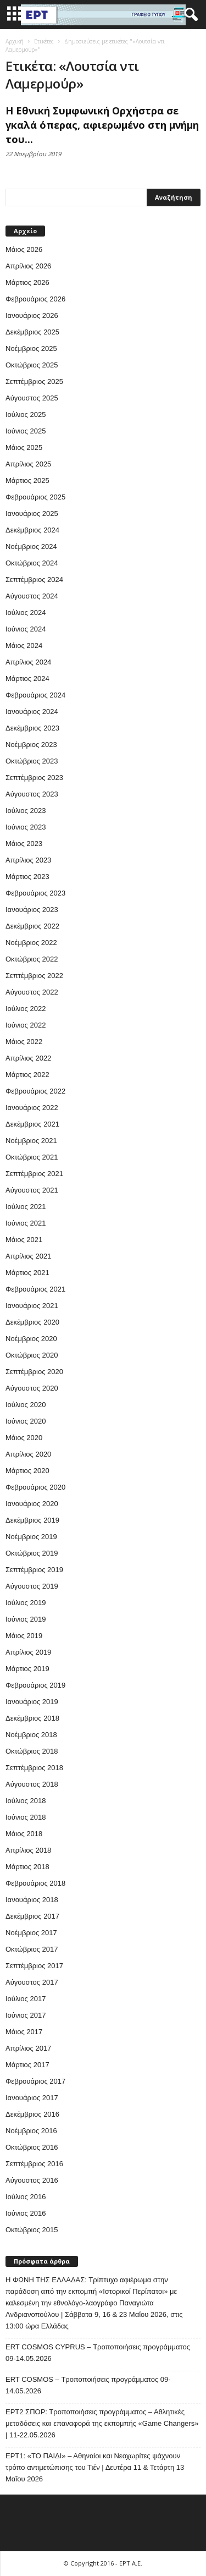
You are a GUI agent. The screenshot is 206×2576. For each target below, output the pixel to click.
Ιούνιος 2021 (25, 1223)
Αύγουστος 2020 (31, 1388)
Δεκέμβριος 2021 (32, 1124)
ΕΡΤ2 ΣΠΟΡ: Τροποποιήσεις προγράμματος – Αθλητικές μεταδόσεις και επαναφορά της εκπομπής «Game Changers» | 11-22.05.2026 (101, 2423)
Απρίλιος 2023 (28, 860)
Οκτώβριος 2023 (31, 761)
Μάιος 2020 (23, 1437)
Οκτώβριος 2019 (31, 1553)
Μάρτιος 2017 (27, 2065)
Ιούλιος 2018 (25, 1801)
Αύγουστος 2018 (31, 1784)
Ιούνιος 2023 (25, 827)
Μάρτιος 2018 (27, 1867)
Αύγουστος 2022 (31, 992)
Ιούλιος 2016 (25, 2197)
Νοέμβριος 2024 (31, 546)
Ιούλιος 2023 (25, 810)
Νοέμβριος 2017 (31, 1933)
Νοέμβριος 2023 (31, 744)
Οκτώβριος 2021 (31, 1157)
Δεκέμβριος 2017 (32, 1916)
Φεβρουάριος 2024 (35, 695)
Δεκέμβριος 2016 (32, 2114)
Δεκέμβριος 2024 (32, 530)
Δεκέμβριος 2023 (32, 728)
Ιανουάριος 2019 (31, 1702)
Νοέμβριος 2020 (31, 1338)
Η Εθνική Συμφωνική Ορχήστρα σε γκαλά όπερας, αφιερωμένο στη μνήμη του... (102, 125)
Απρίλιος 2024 (28, 662)
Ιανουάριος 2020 (31, 1504)
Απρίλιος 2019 (28, 1652)
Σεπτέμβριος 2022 (34, 975)
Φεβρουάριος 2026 (35, 299)
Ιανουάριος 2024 (31, 711)
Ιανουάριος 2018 (31, 1900)
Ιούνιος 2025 (25, 431)
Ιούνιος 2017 (25, 2015)
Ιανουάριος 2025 (31, 513)
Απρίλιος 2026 (28, 266)
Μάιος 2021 (23, 1239)
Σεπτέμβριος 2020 (34, 1371)
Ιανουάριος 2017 (31, 2098)
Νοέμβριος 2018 (31, 1735)
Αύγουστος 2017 (31, 1982)
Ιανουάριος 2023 (31, 909)
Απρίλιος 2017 (28, 2048)
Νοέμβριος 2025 (31, 348)
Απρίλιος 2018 (28, 1850)
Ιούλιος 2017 (25, 1999)
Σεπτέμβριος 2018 (34, 1768)
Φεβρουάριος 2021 (35, 1289)
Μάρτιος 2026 (27, 282)
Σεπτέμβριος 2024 (34, 579)
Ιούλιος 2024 (25, 612)
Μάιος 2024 (23, 645)
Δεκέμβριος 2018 (32, 1718)
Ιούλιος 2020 (25, 1404)
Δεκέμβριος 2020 (32, 1322)
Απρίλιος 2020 (28, 1454)
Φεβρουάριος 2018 (35, 1883)
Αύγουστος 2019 (31, 1586)
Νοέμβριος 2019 (31, 1537)
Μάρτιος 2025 (27, 480)
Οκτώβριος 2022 (31, 959)
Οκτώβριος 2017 (31, 1949)
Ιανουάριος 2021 (31, 1305)
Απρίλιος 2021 (28, 1256)
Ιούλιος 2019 (25, 1603)
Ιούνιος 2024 (25, 629)
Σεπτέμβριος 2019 (34, 1570)
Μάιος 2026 (23, 249)
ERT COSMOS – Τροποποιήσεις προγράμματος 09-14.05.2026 (88, 2385)
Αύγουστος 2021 (31, 1190)
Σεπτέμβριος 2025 (34, 381)
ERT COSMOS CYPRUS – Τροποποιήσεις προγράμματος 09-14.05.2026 (97, 2353)
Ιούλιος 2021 (25, 1206)
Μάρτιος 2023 (27, 876)
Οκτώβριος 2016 (31, 2147)
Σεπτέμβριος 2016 (34, 2164)
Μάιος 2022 (23, 1041)
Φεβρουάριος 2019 (35, 1685)
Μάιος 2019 (23, 1636)
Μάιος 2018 (23, 1834)
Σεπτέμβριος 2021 (34, 1173)
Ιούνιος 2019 (25, 1619)
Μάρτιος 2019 (27, 1669)
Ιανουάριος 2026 (31, 315)
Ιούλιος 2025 (25, 414)
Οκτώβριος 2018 (31, 1751)
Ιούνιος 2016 (25, 2213)
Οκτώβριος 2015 (31, 2230)
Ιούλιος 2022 (25, 1008)
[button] (189, 15)
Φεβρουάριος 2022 (35, 1091)
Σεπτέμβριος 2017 (34, 1966)
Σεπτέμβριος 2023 (34, 777)
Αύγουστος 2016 (31, 2180)
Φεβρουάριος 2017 (35, 2081)
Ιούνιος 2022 (25, 1025)
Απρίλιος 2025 (28, 464)
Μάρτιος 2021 (27, 1272)
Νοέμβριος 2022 (31, 942)
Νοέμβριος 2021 (31, 1140)
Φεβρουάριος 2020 (35, 1487)
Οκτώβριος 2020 (31, 1355)
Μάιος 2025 (23, 447)
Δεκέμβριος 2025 (32, 332)
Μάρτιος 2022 (27, 1074)
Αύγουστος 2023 (31, 794)
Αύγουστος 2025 (31, 398)
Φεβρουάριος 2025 (35, 497)
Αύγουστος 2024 (31, 596)
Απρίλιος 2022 (28, 1058)
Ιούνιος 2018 (25, 1817)
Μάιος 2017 (23, 2032)
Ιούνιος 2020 (25, 1421)
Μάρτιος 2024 (27, 678)
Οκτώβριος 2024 (31, 563)
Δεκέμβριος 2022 (32, 926)
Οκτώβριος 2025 (31, 365)
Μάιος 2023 (23, 843)
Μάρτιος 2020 (27, 1470)
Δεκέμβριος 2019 (32, 1520)
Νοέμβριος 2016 (31, 2131)
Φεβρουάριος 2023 (35, 893)
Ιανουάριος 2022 (31, 1107)
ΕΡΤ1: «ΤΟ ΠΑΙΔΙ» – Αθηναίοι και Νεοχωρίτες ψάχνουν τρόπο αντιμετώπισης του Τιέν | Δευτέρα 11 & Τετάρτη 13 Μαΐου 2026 (94, 2467)
